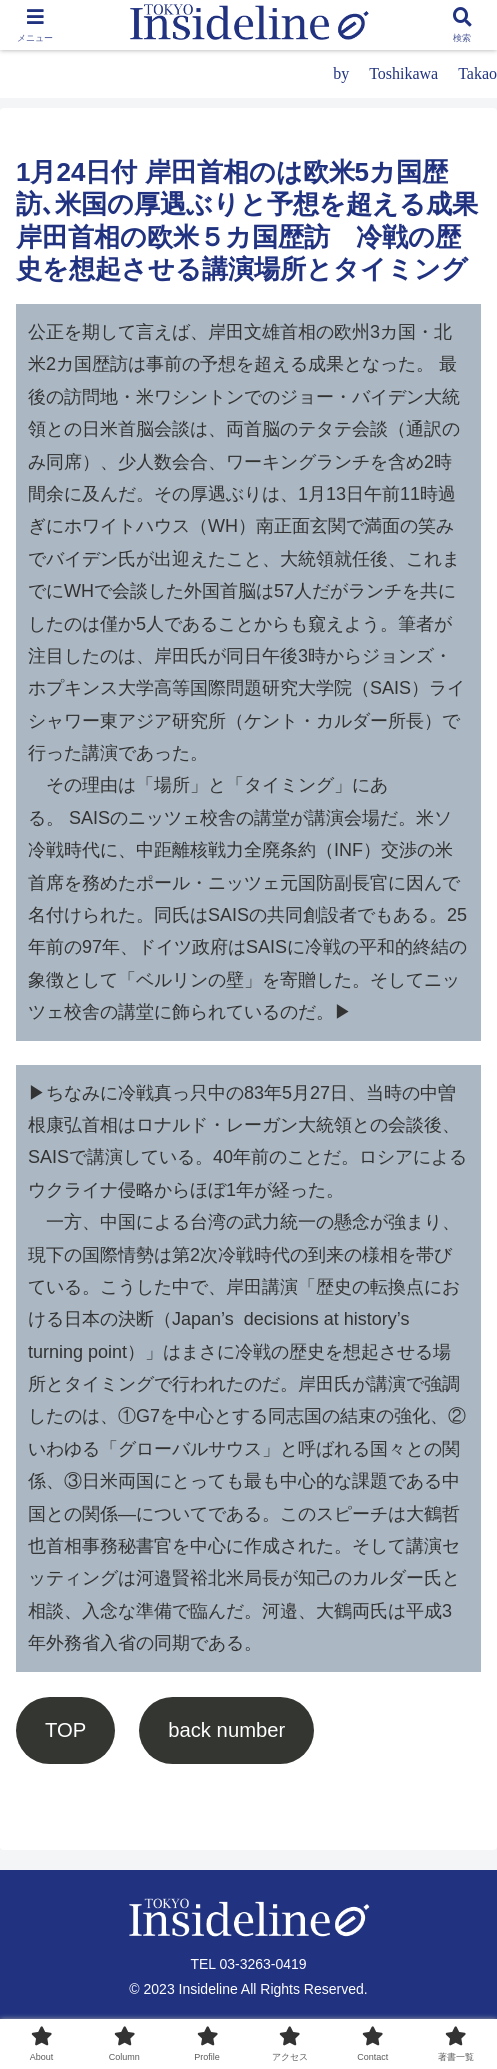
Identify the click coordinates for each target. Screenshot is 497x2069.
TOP (65, 1730)
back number (226, 1730)
